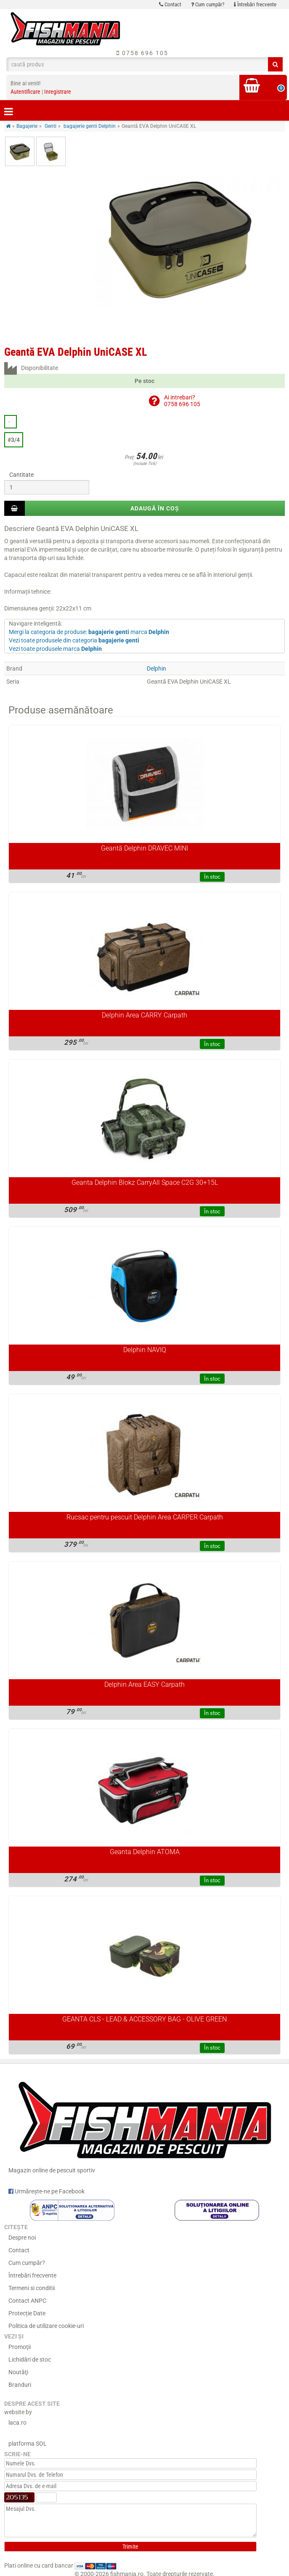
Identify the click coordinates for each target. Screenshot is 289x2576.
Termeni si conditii (31, 2288)
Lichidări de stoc (29, 2359)
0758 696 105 (142, 53)
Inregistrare (57, 91)
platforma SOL (27, 2443)
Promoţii (19, 2346)
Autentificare (25, 91)
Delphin (156, 668)
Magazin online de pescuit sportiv (144, 2124)
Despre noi (22, 2237)
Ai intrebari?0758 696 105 (182, 400)
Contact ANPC (27, 2300)
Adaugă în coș (154, 508)
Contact (170, 4)
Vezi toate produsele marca (55, 648)
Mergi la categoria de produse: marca (89, 632)
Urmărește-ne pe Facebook (46, 2191)
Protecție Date (26, 2313)
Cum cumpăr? (207, 4)
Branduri (19, 2384)
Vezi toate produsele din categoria (74, 640)
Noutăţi (18, 2372)
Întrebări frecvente (255, 4)
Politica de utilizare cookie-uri (46, 2325)
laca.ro (17, 2422)
